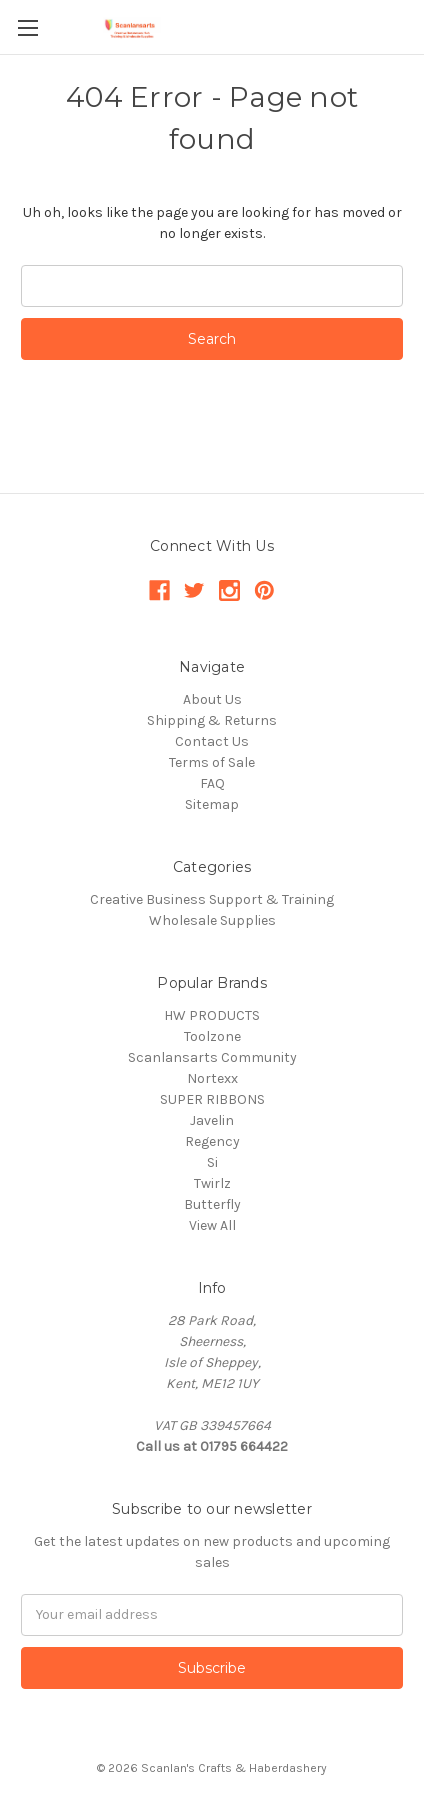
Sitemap (212, 804)
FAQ (212, 783)
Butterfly (212, 1204)
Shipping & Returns (212, 720)
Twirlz (212, 1183)
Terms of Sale (212, 762)
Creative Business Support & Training (212, 899)
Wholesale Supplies (212, 920)
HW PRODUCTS (212, 1015)
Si (212, 1162)
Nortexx (212, 1078)
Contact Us (212, 741)
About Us (212, 699)
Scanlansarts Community (212, 1057)
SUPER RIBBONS (212, 1099)
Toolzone (212, 1036)
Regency (212, 1141)
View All (212, 1225)
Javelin (212, 1120)
